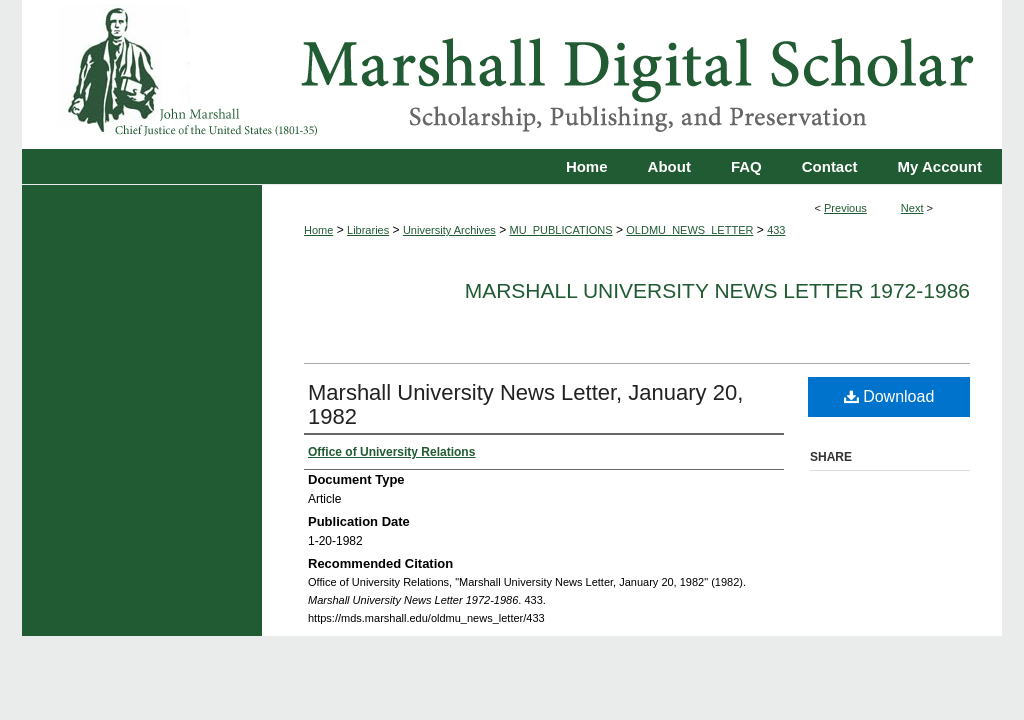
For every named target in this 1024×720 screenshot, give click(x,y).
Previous (845, 208)
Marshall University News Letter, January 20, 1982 (525, 404)
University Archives (449, 230)
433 (776, 230)
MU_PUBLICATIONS (561, 230)
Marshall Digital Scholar (512, 74)
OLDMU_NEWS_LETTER (689, 230)
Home (318, 230)
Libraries (368, 230)
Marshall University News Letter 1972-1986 (717, 290)
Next (912, 208)
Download (889, 396)
